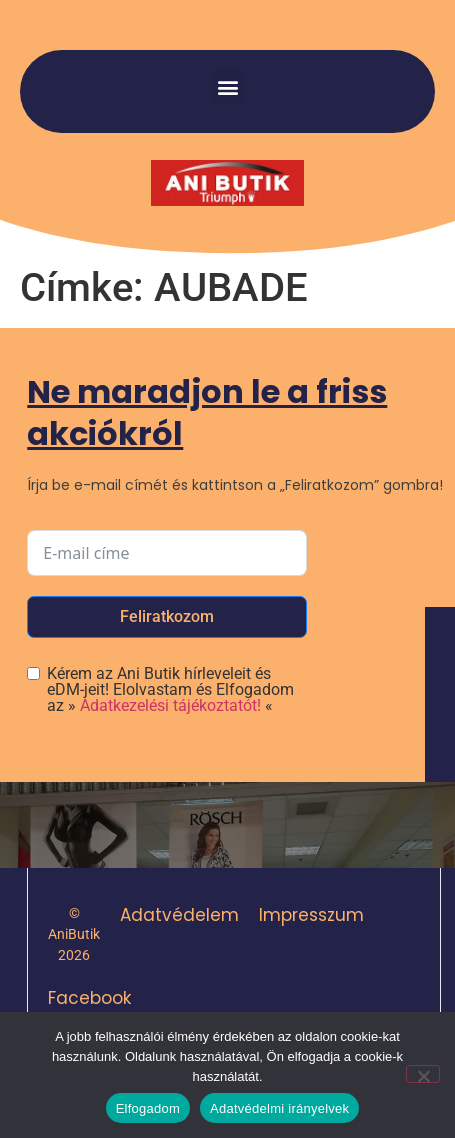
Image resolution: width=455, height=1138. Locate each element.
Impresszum (311, 915)
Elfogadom (148, 1108)
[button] (227, 86)
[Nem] (423, 1074)
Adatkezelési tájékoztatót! (170, 705)
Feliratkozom (167, 616)
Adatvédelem (179, 915)
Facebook (89, 998)
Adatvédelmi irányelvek (279, 1108)
